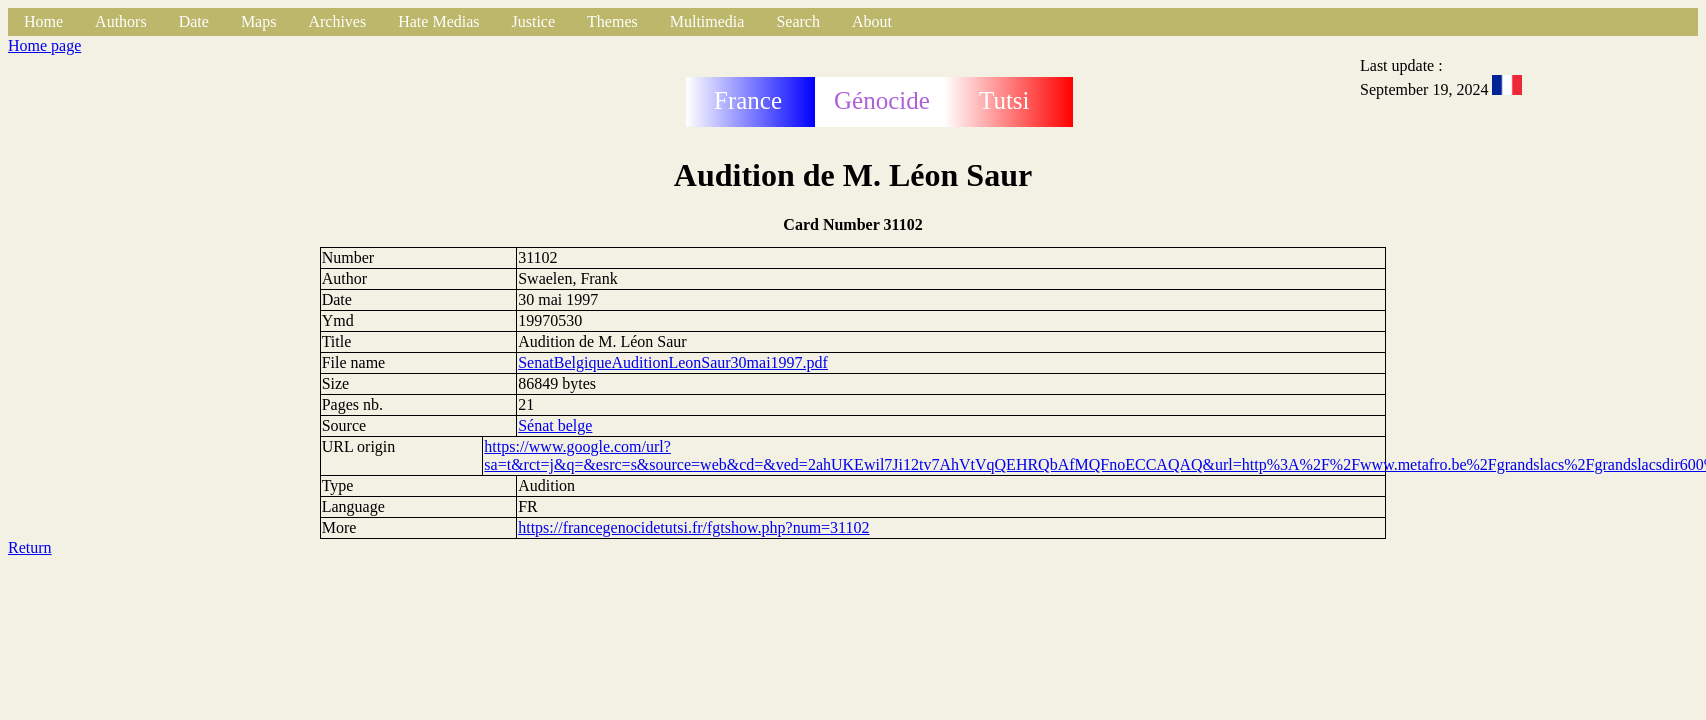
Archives (337, 21)
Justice (534, 21)
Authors (121, 21)
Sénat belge (555, 425)
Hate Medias (438, 21)
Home (43, 21)
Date (194, 21)
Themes (612, 21)
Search (798, 21)
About (872, 21)
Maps (259, 21)
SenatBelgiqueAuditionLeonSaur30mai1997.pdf (673, 362)
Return (30, 547)
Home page (44, 45)
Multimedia (707, 21)
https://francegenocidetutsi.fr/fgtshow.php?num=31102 (693, 527)
